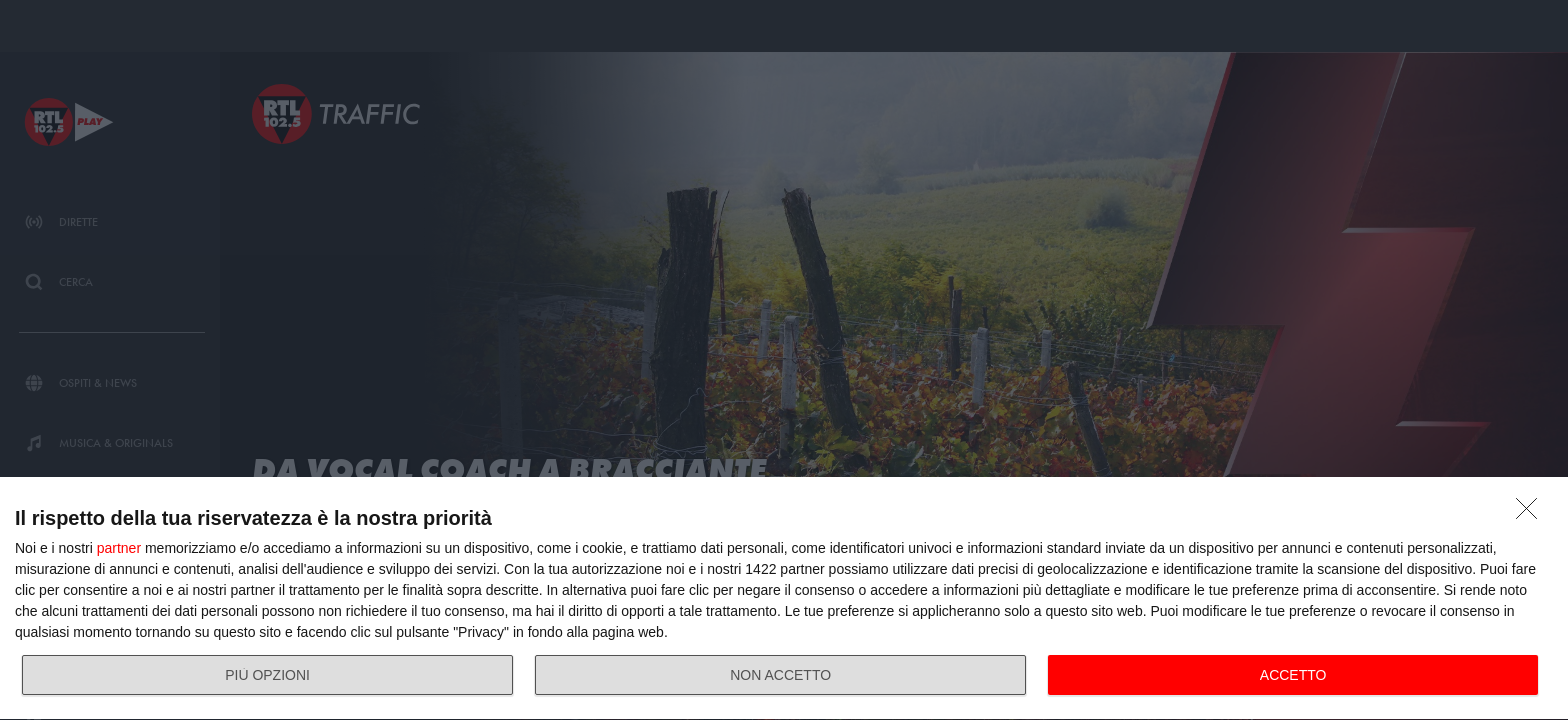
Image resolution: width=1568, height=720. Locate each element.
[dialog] (784, 599)
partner (119, 548)
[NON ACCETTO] (1532, 514)
